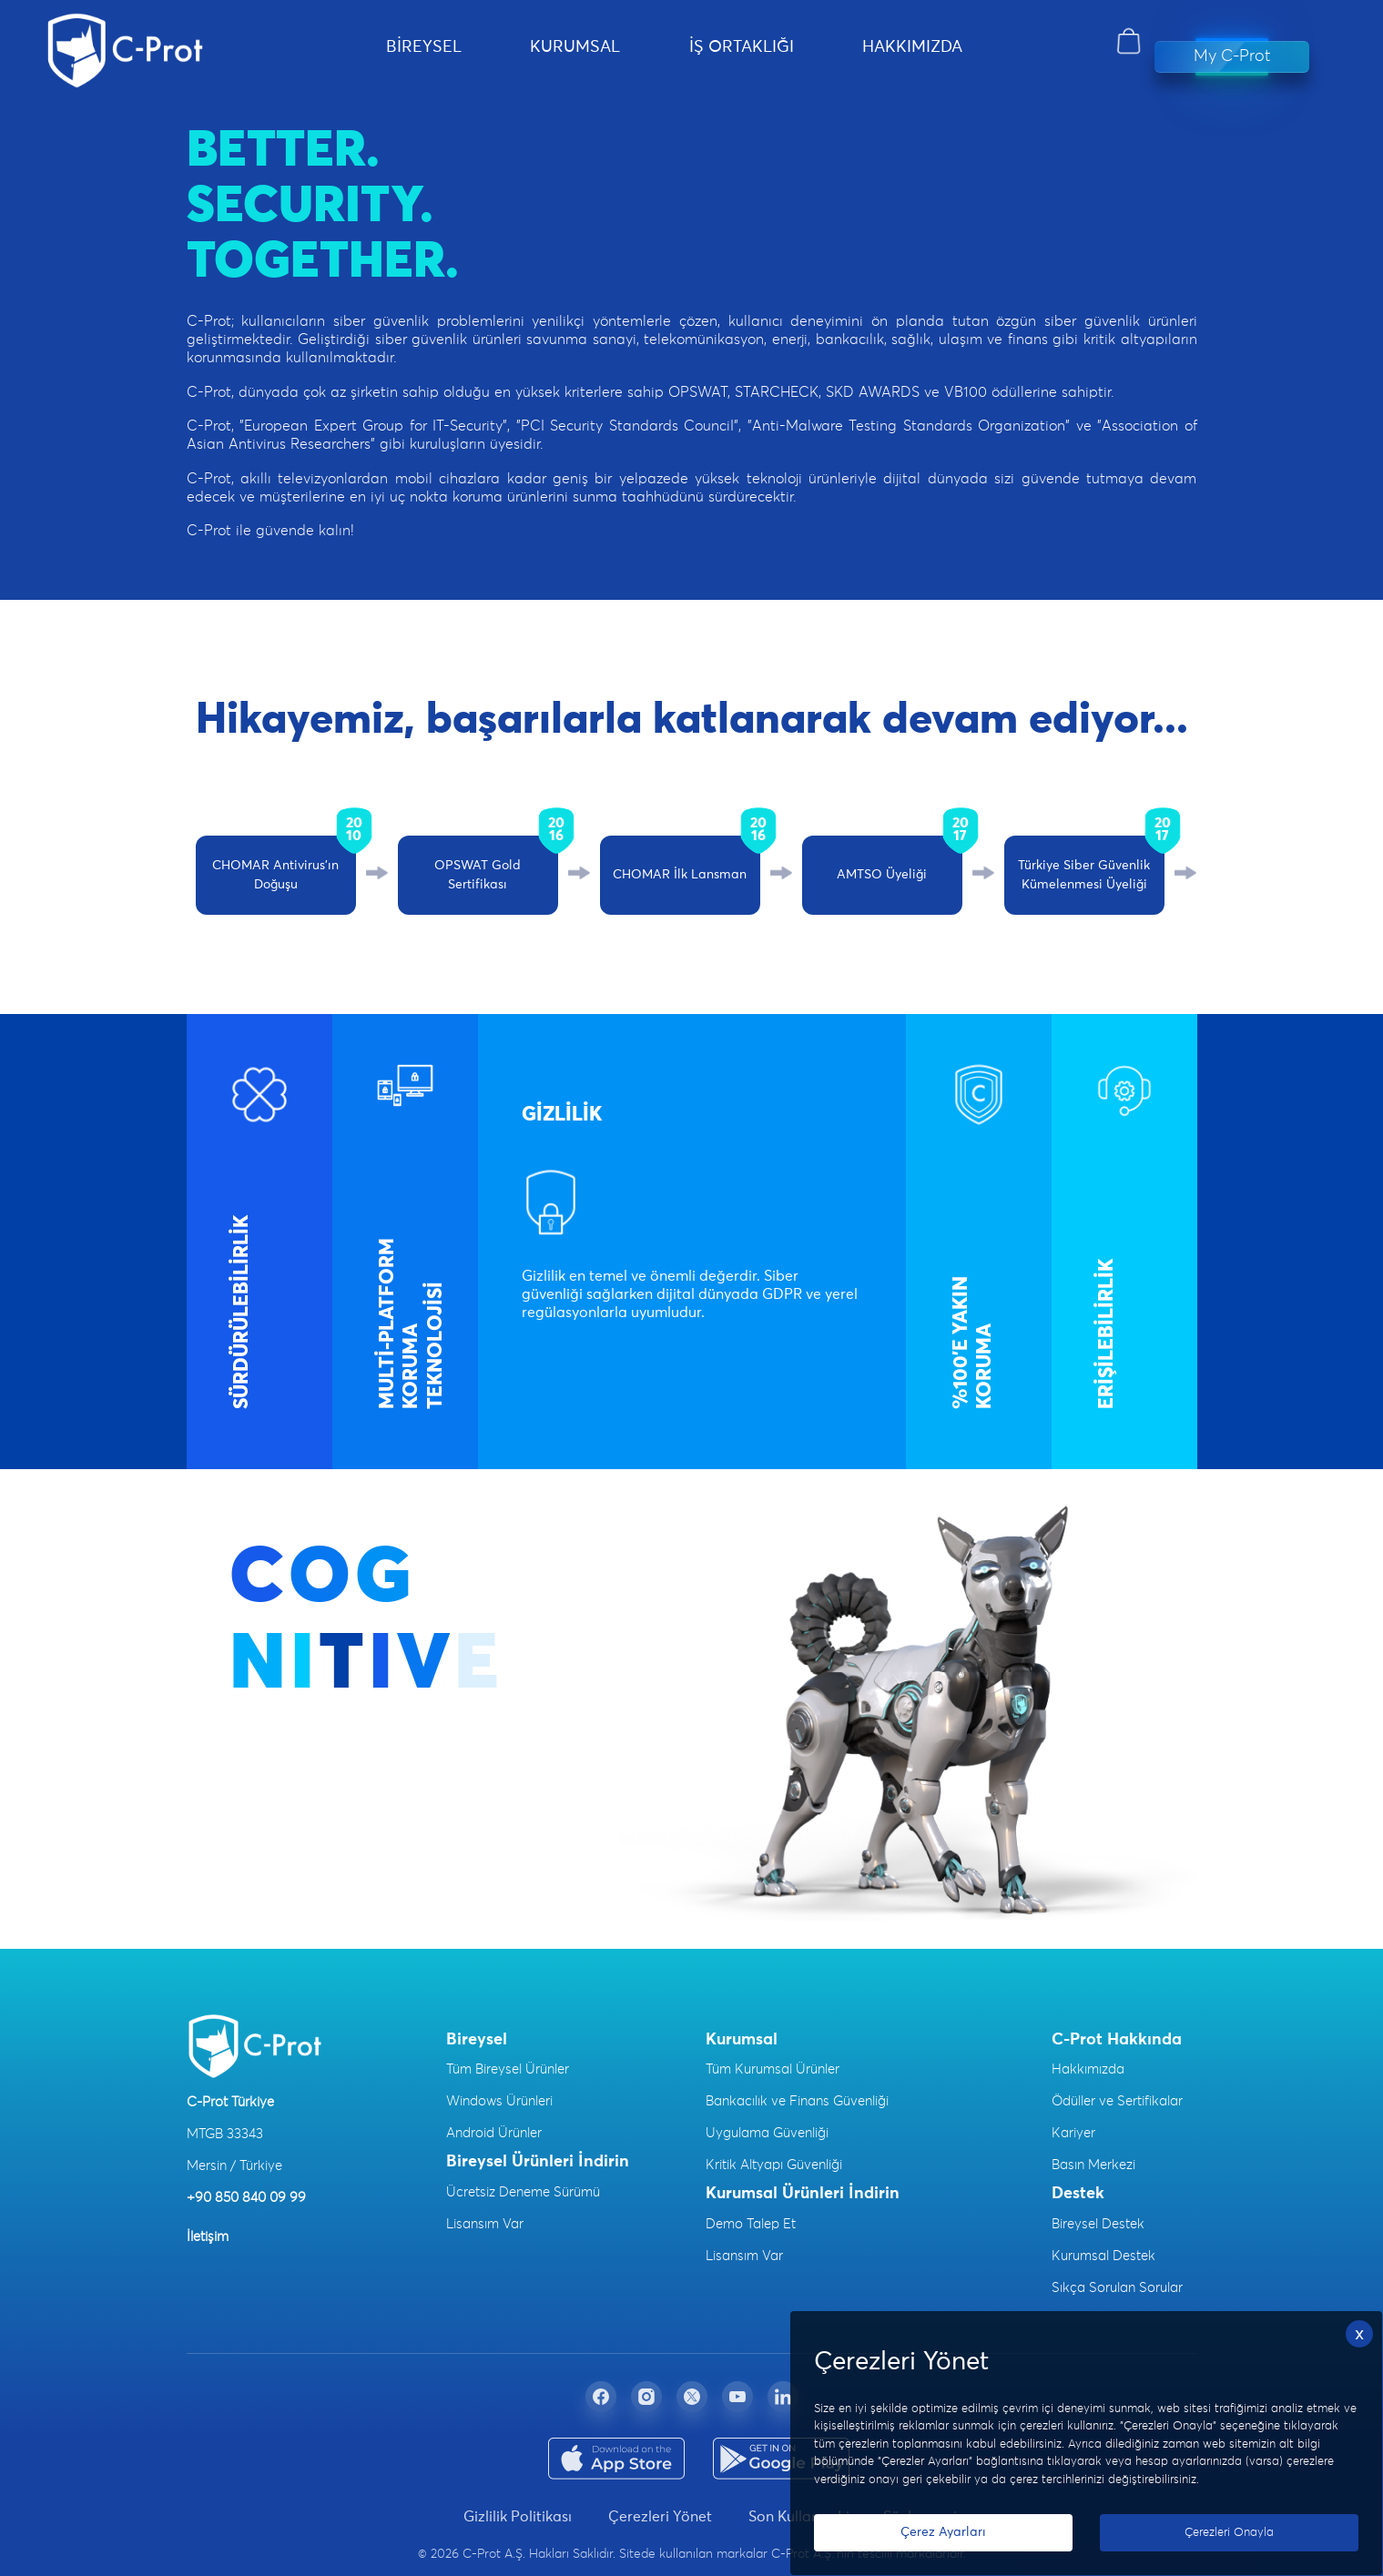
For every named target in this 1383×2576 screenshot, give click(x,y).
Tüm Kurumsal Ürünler (772, 2069)
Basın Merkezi (1093, 2165)
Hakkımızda (1088, 2069)
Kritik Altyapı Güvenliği (774, 2165)
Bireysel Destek (1098, 2224)
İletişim (208, 2237)
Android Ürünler (494, 2133)
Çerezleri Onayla (1229, 2533)
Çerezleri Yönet (660, 2517)
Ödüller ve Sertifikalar (1117, 2101)
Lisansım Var (485, 2224)
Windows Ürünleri (499, 2101)
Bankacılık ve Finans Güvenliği (797, 2101)
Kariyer (1073, 2133)
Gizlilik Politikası (517, 2517)
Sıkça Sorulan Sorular (1117, 2288)
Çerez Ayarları (943, 2532)
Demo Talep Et (751, 2224)
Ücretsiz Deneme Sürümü (523, 2192)
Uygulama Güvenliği (767, 2133)
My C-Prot (1232, 56)
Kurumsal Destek (1103, 2256)
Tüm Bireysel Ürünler (507, 2069)
